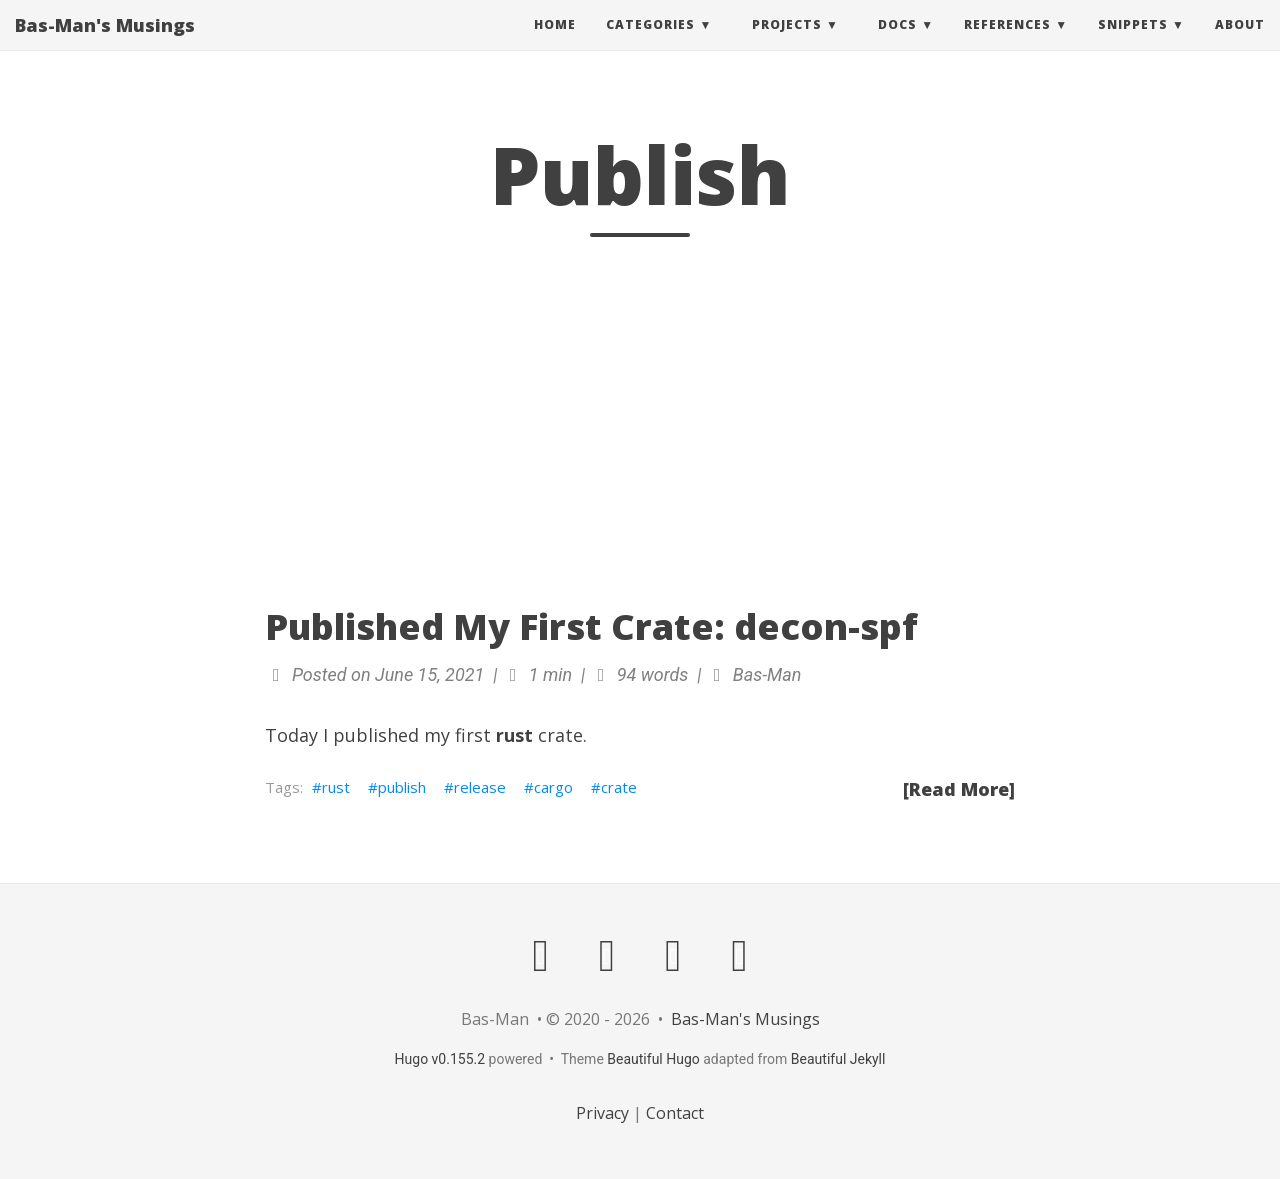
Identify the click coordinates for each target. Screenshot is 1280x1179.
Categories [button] (650, 44)
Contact (675, 1113)
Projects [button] (787, 44)
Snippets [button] (1133, 44)
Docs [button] (897, 44)
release (480, 787)
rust (336, 787)
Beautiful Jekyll (838, 1059)
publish (402, 787)
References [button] (1007, 44)
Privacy (602, 1113)
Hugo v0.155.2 (440, 1059)
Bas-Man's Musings (105, 45)
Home (555, 44)
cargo (553, 787)
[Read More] (959, 789)
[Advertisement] (640, 422)
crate (619, 787)
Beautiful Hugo (653, 1059)
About (1240, 44)
